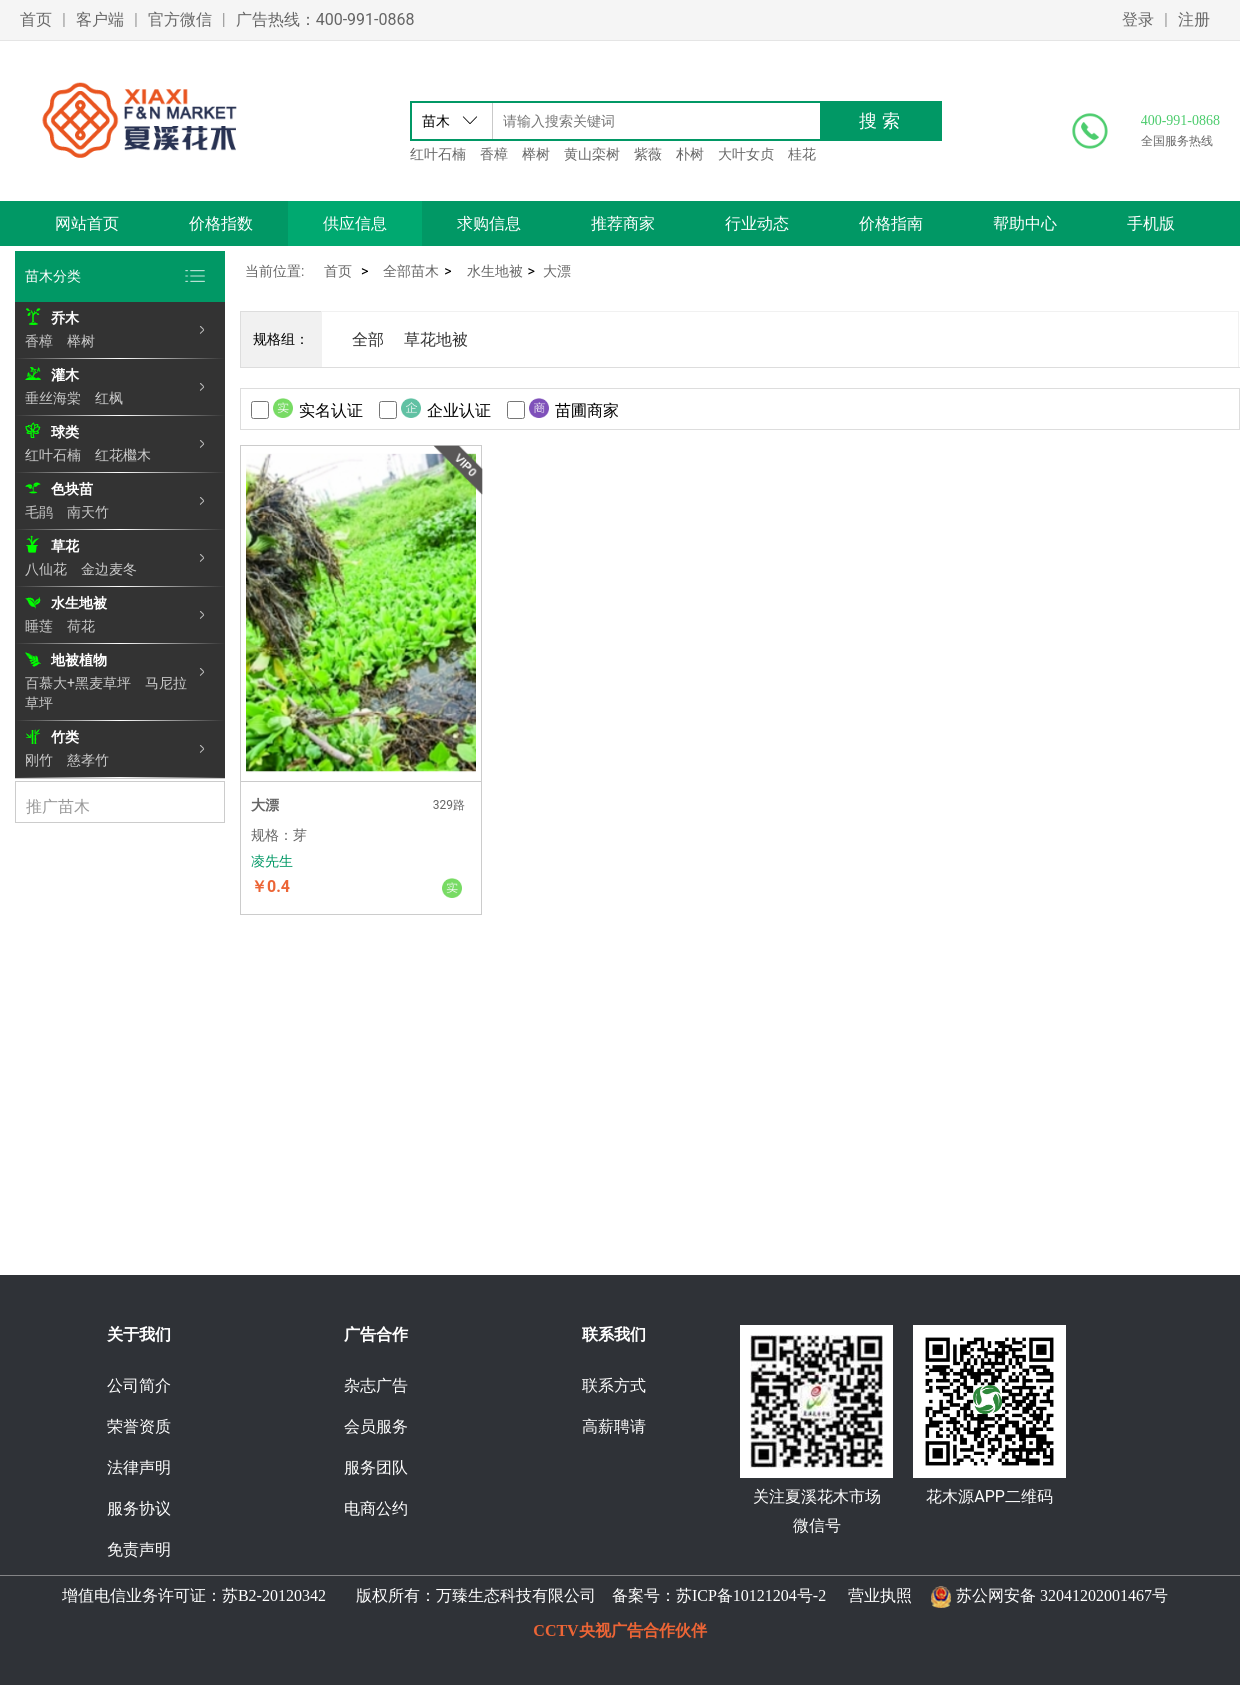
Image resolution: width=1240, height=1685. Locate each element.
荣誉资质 (139, 1426)
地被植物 (79, 660)
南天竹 (88, 512)
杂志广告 (376, 1385)
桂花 (802, 154)
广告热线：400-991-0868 (325, 19)
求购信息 (489, 223)
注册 (1194, 19)
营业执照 (880, 1595)
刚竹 (39, 760)
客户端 (100, 19)
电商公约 (376, 1508)
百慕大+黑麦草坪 (78, 683)
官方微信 (180, 19)
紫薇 (648, 154)
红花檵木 (123, 455)
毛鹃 (39, 512)
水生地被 (79, 603)
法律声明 (139, 1467)
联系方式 (614, 1385)
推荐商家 (623, 223)
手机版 (1151, 223)
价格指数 (221, 223)
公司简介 (139, 1385)
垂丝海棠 (53, 398)
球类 (65, 432)
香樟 (494, 154)
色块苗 (72, 489)
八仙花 (46, 569)
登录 (1138, 19)
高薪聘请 (614, 1426)
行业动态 (757, 223)
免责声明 (139, 1549)
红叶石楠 (438, 154)
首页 (36, 19)
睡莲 (39, 626)
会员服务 (376, 1426)
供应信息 (355, 223)
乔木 (65, 318)
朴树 (690, 154)
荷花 (81, 626)
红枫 (109, 398)
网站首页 (87, 223)
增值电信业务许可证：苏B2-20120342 (196, 1595)
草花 (65, 546)
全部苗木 (411, 271)
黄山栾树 (592, 154)
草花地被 (436, 339)
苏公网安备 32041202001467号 (1062, 1595)
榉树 (536, 154)
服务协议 (139, 1508)
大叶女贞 (746, 154)
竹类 (65, 737)
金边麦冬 (109, 569)
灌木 (65, 375)
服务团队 (376, 1467)
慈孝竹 (88, 760)
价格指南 (891, 223)
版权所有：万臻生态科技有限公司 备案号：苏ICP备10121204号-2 (587, 1595)
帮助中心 (1025, 223)
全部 (368, 339)
